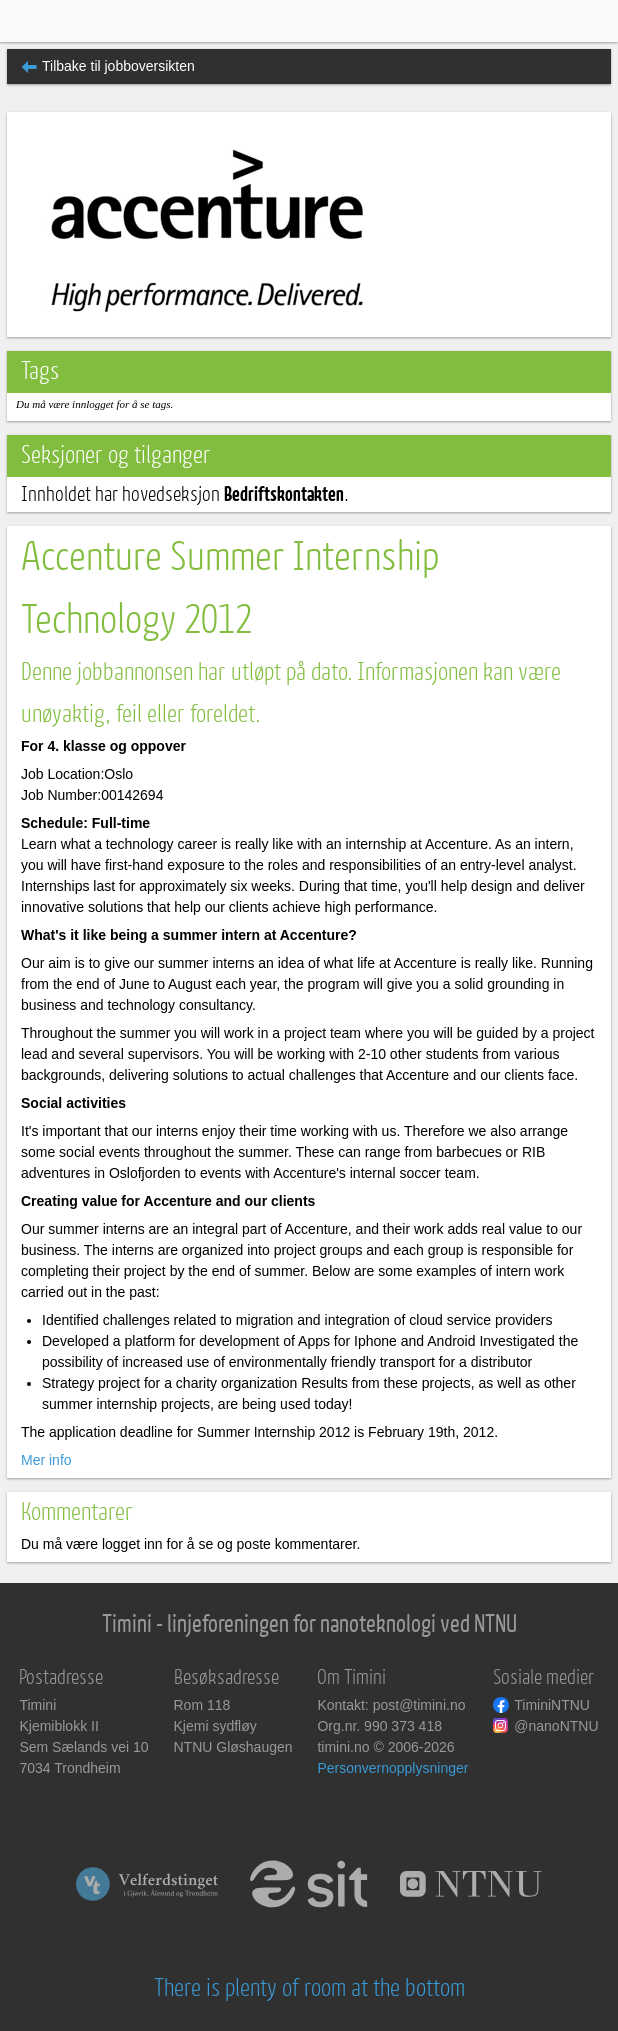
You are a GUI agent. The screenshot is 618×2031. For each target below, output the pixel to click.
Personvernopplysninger (392, 1768)
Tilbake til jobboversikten (118, 66)
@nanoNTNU (556, 1726)
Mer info (46, 1460)
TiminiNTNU (552, 1705)
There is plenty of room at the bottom (309, 1988)
